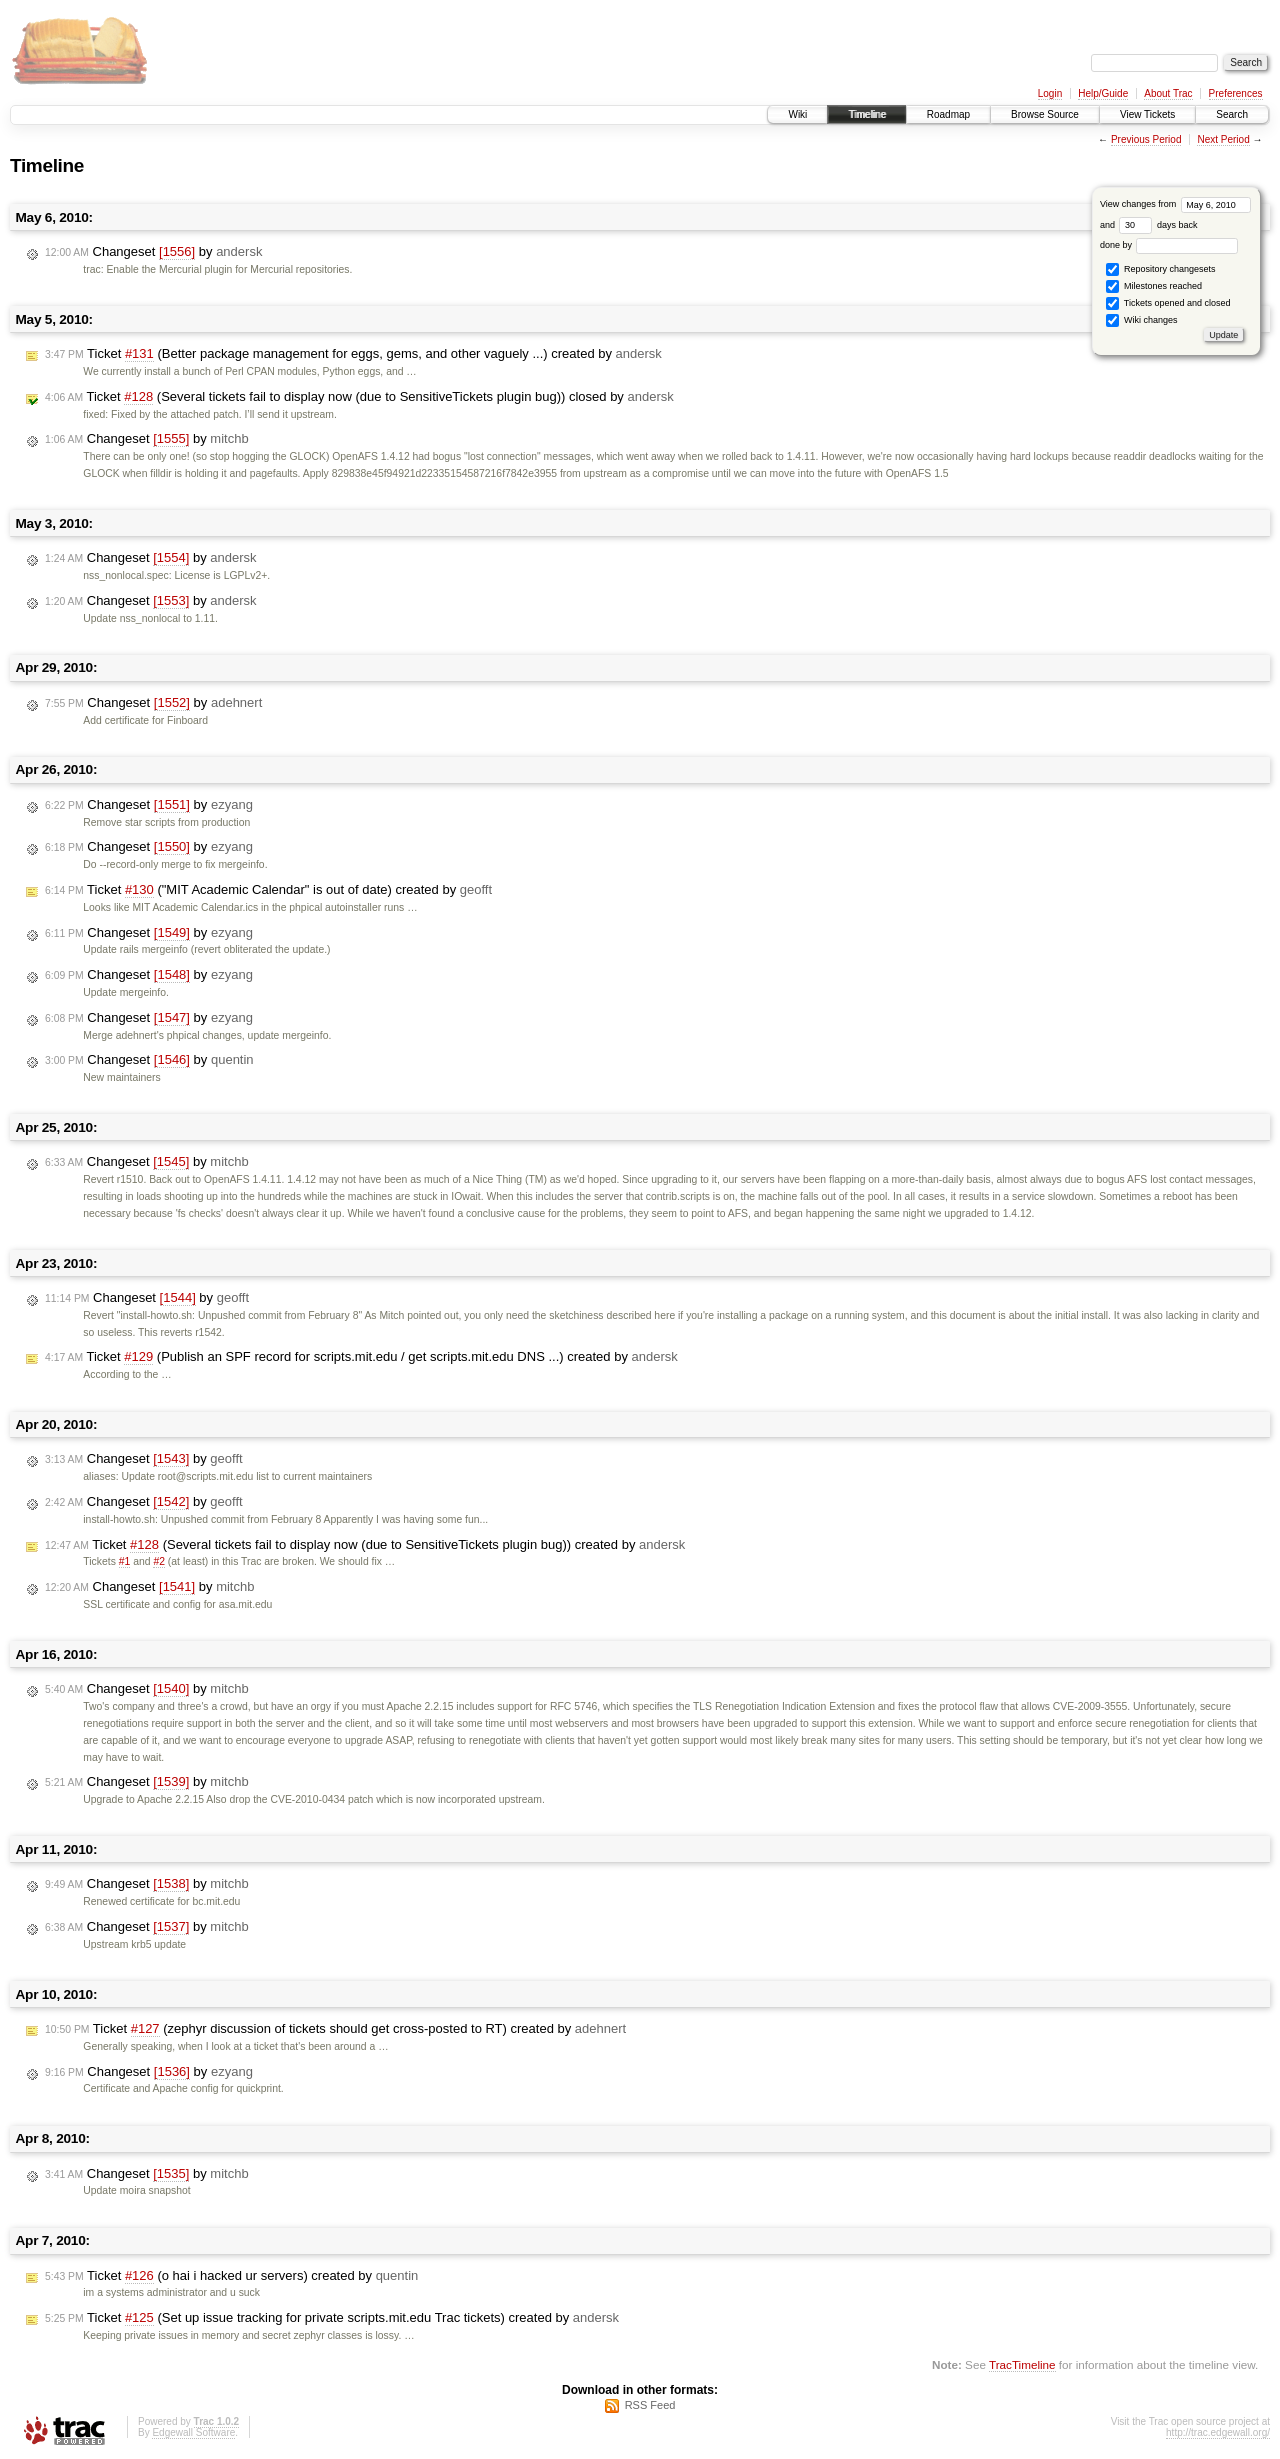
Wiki (797, 114)
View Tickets (1147, 114)
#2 (159, 1561)
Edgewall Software (193, 2432)
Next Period (1223, 139)
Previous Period (1146, 139)
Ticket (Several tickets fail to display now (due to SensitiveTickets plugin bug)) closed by (359, 397)
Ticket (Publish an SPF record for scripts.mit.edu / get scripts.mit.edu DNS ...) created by (361, 1357)
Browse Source (1045, 114)
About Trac (1168, 93)
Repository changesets (1160, 269)
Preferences (1236, 93)
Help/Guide (1103, 93)
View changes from (1175, 204)
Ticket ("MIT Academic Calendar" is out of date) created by (268, 890)
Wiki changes (1141, 320)
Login (1050, 93)
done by (1169, 245)
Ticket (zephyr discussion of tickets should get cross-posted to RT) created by (335, 2029)
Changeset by (153, 252)
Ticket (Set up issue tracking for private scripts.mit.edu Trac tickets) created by (332, 2318)
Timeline (866, 114)
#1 (125, 1561)
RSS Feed (650, 2405)
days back (1158, 225)
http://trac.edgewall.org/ (1218, 2432)
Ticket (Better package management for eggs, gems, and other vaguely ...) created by (353, 354)
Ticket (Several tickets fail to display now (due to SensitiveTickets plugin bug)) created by (365, 1545)
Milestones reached (1154, 286)
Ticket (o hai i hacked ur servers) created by (231, 2276)
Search (1232, 114)
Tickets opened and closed (1168, 303)
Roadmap (948, 114)
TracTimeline (1022, 2364)
